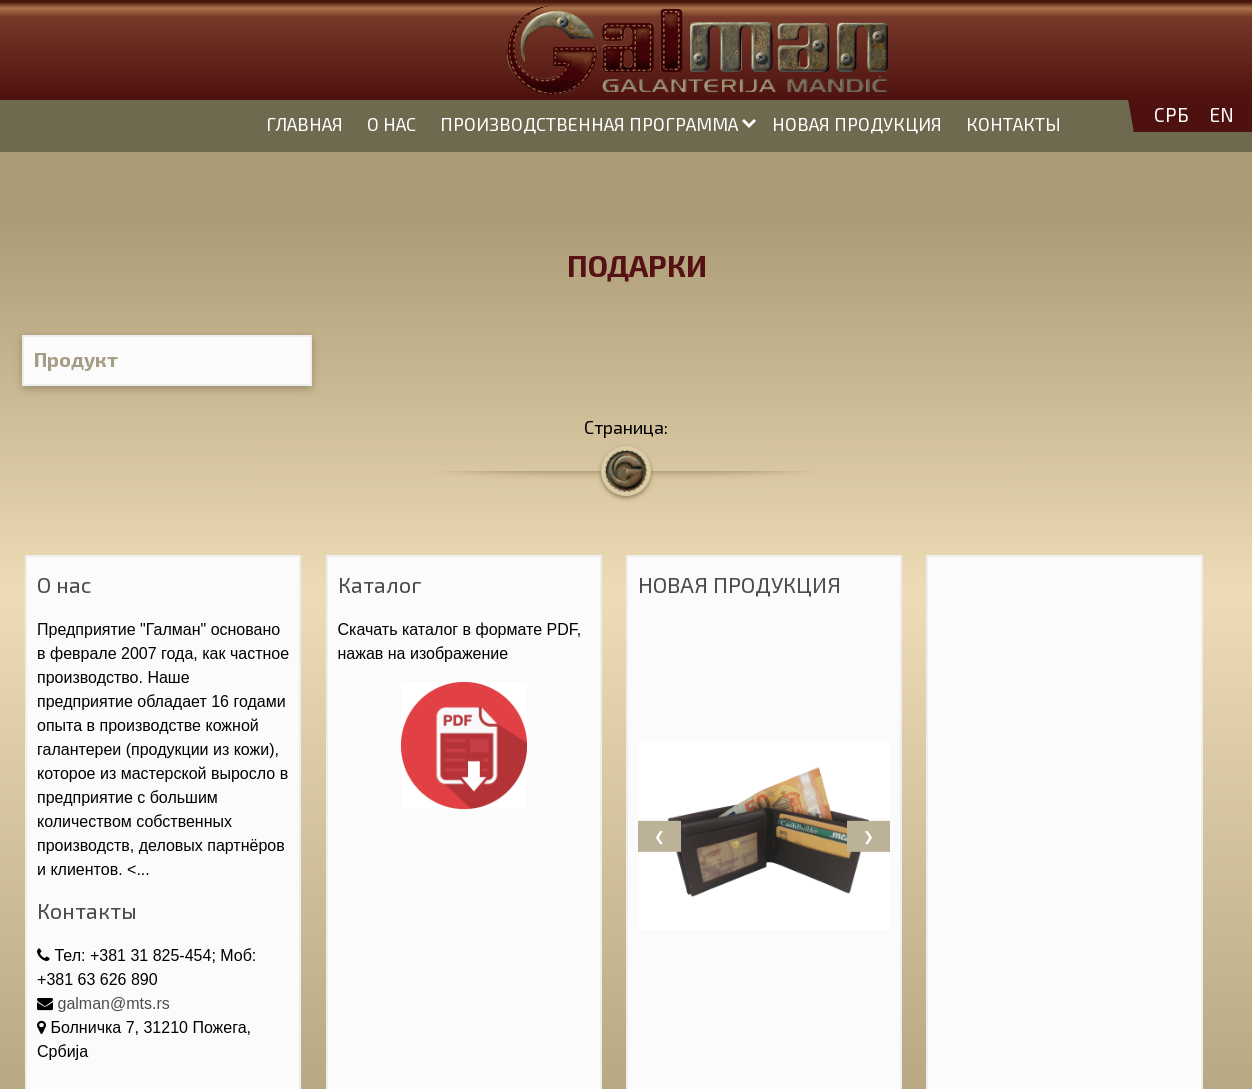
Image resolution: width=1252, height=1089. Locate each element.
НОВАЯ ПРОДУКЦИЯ (857, 124)
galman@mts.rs (113, 1003)
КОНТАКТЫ (1013, 124)
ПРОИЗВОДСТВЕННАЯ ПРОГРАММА (589, 124)
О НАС (391, 124)
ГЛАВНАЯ (304, 124)
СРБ (1171, 115)
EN (1221, 115)
